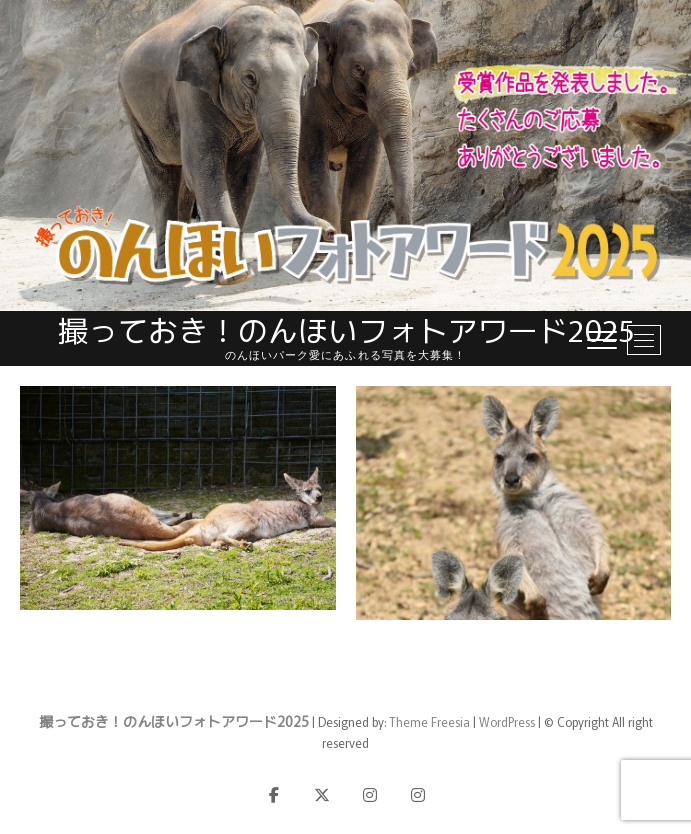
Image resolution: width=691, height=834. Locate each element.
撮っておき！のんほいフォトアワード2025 (346, 329)
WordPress (507, 721)
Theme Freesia (429, 721)
